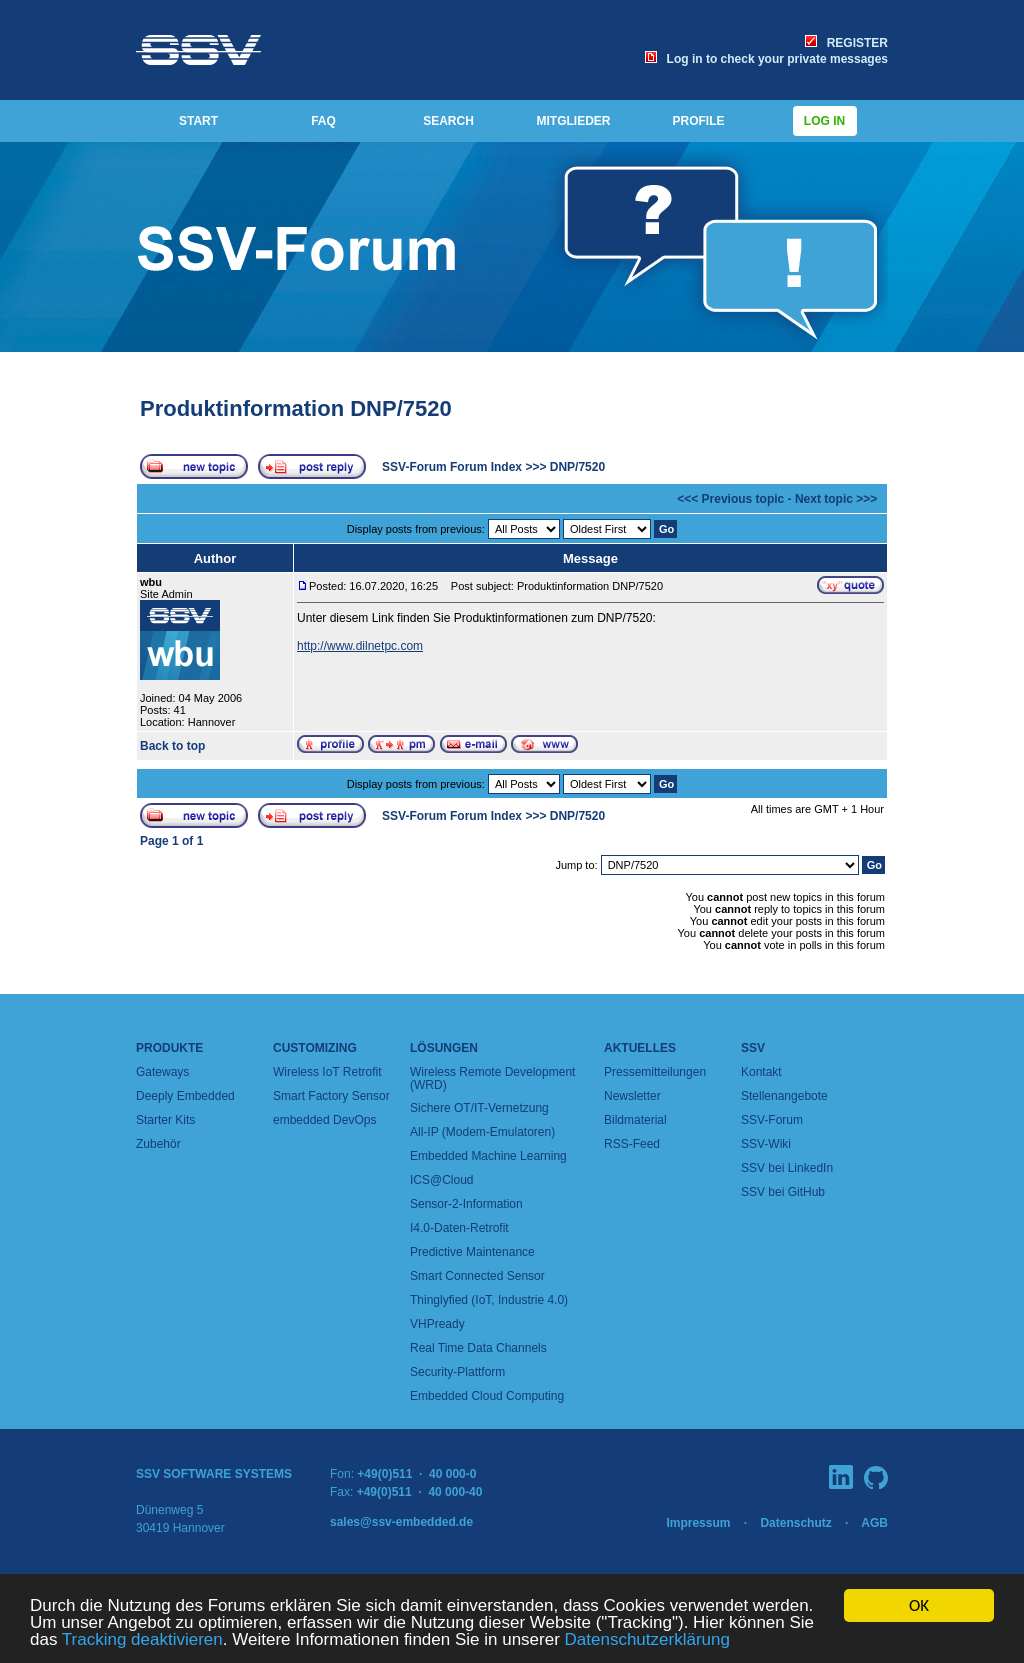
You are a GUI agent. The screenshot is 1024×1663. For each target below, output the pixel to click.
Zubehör (158, 1144)
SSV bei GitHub (783, 1192)
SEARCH (448, 121)
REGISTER (846, 43)
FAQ (323, 121)
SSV (753, 1048)
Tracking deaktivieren (142, 1640)
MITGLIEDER (574, 121)
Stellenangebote (784, 1096)
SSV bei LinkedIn (787, 1168)
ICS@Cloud (442, 1180)
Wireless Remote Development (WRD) (492, 1078)
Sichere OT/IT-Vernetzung (479, 1108)
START (198, 121)
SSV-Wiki (766, 1144)
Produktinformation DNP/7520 (296, 408)
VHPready (437, 1324)
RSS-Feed (632, 1144)
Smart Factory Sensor (331, 1096)
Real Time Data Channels (478, 1348)
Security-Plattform (457, 1372)
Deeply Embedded (185, 1096)
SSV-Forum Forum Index (452, 467)
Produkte (169, 1048)
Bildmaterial (635, 1120)
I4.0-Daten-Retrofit (459, 1228)
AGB (874, 1523)
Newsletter (632, 1096)
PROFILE (698, 121)
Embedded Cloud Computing (487, 1396)
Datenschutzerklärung (647, 1640)
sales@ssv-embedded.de (401, 1522)
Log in (825, 121)
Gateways (162, 1072)
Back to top (172, 746)
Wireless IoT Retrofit (327, 1072)
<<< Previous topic (730, 499)
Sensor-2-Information (466, 1204)
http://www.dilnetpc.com (360, 646)
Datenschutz (795, 1523)
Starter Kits (165, 1120)
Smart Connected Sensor (477, 1276)
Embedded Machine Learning (488, 1156)
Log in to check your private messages (766, 59)
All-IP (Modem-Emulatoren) (482, 1132)
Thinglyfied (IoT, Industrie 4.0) (489, 1300)
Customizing (315, 1048)
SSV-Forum (772, 1120)
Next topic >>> (836, 499)
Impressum (698, 1523)
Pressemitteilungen (655, 1072)
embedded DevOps (324, 1120)
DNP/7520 (577, 467)
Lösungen (444, 1048)
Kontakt (761, 1072)
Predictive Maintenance (472, 1252)
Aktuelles (640, 1048)
